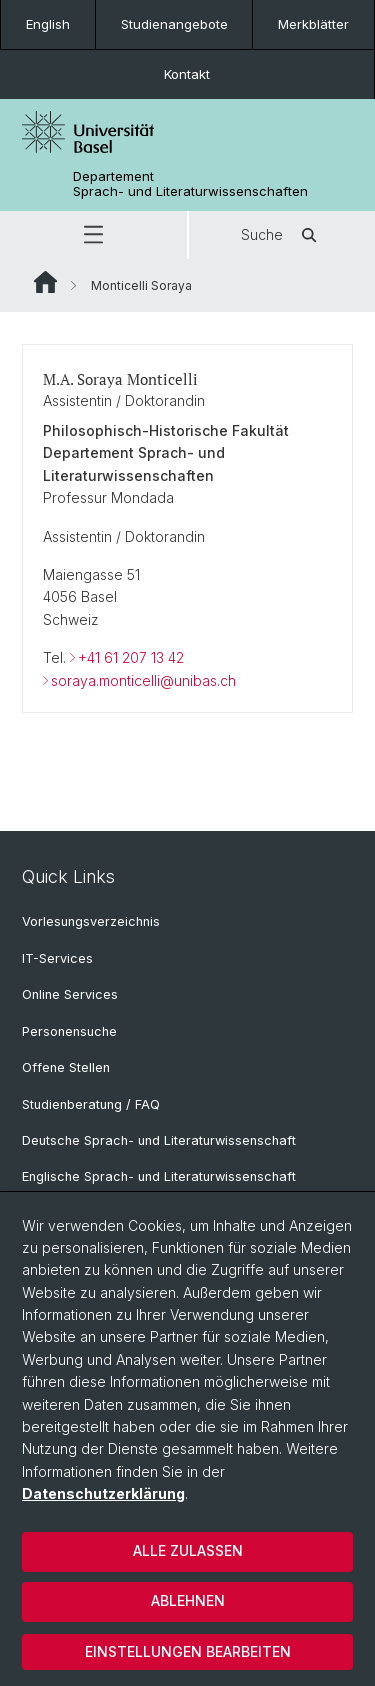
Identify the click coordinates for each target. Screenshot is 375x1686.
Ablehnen (188, 1600)
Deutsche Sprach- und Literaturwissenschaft (159, 1140)
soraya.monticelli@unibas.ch (143, 680)
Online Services (70, 994)
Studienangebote (174, 24)
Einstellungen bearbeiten (188, 1651)
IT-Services (57, 958)
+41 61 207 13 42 (131, 657)
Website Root (45, 282)
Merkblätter (313, 24)
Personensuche (69, 1031)
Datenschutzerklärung (103, 1493)
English (48, 24)
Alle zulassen (188, 1550)
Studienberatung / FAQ (91, 1104)
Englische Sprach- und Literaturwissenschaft (159, 1176)
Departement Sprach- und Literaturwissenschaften (190, 184)
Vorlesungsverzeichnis (91, 921)
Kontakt (187, 74)
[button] (93, 235)
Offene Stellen (66, 1067)
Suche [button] (282, 235)
